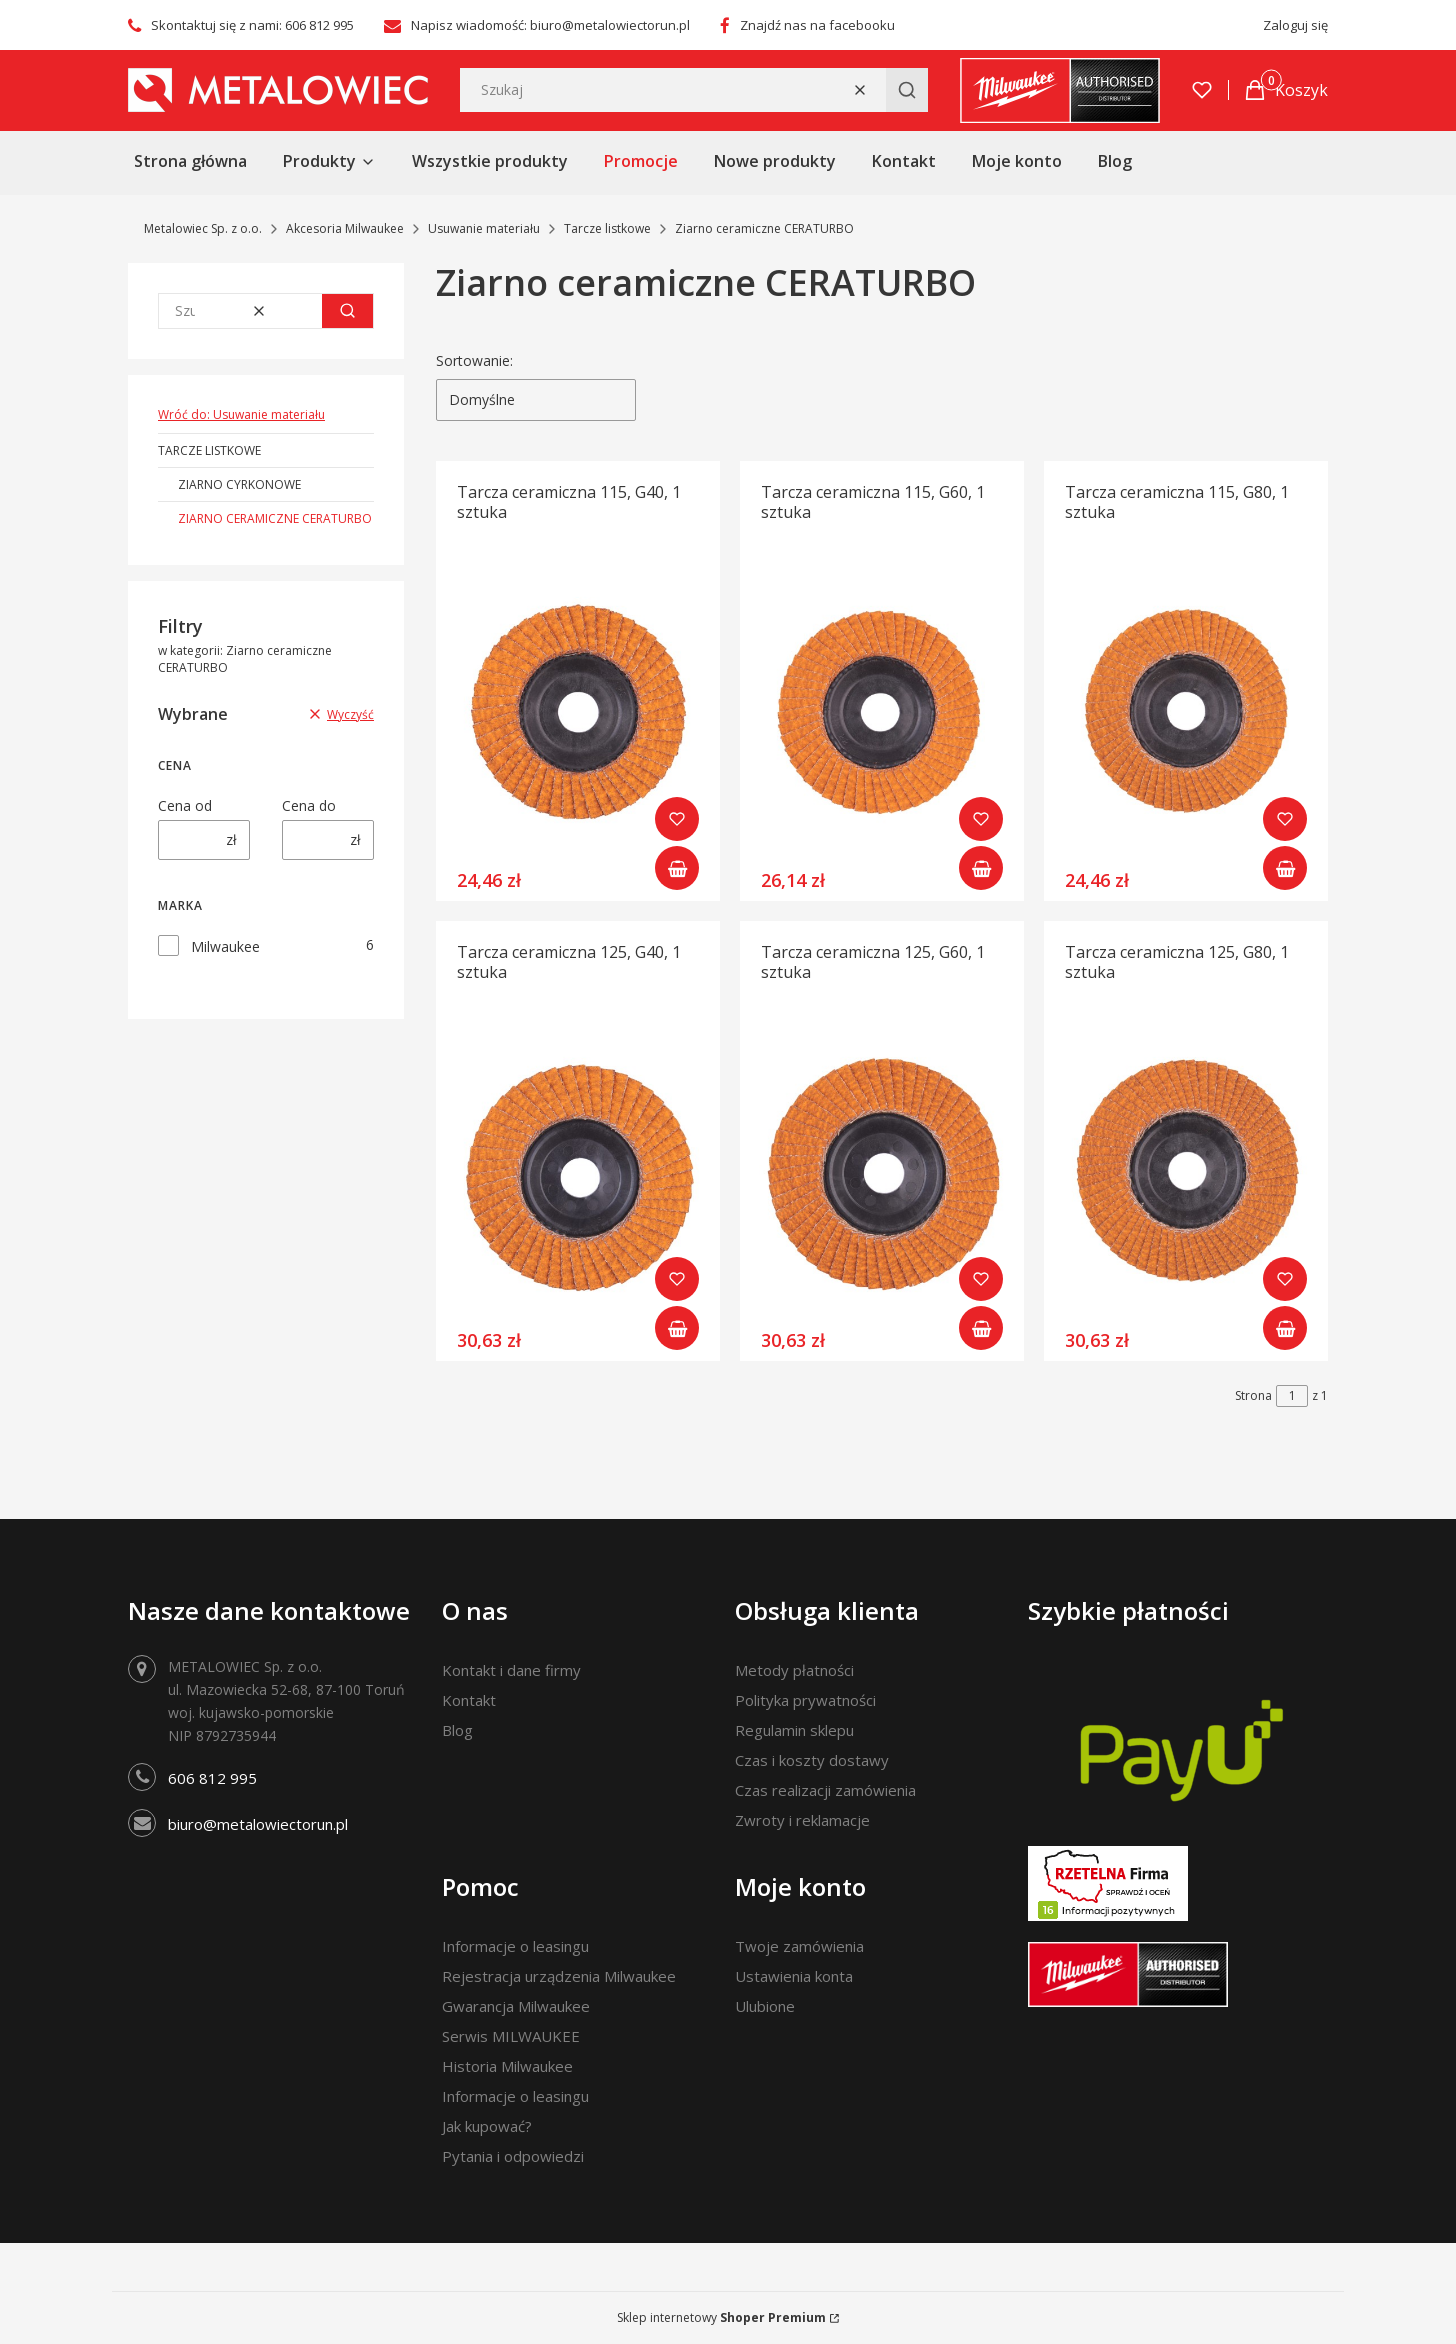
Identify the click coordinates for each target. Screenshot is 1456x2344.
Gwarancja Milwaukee (516, 2006)
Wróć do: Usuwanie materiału (241, 414)
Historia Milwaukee (507, 2066)
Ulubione (765, 2006)
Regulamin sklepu (794, 1730)
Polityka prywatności (805, 1700)
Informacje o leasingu (515, 1946)
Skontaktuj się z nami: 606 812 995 (252, 25)
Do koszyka (677, 868)
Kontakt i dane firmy (511, 1670)
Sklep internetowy (721, 2317)
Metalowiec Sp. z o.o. (203, 228)
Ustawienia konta (794, 1976)
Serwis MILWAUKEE (511, 2036)
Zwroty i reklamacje (802, 1820)
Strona (1253, 1395)
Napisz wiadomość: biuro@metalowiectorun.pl (550, 25)
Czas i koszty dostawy (812, 1760)
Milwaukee (225, 946)
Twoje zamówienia (799, 1946)
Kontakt (469, 1700)
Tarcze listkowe (607, 228)
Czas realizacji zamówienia (825, 1790)
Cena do (309, 805)
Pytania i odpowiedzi (513, 2156)
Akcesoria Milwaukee (345, 228)
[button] (907, 90)
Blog (457, 1730)
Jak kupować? (487, 2126)
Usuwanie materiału (484, 228)
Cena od (185, 805)
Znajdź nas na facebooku (817, 25)
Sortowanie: (474, 360)
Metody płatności (794, 1670)
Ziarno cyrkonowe (239, 484)
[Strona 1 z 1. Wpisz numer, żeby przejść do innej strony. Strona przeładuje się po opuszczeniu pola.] (1292, 1396)
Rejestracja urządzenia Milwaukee (559, 1976)
